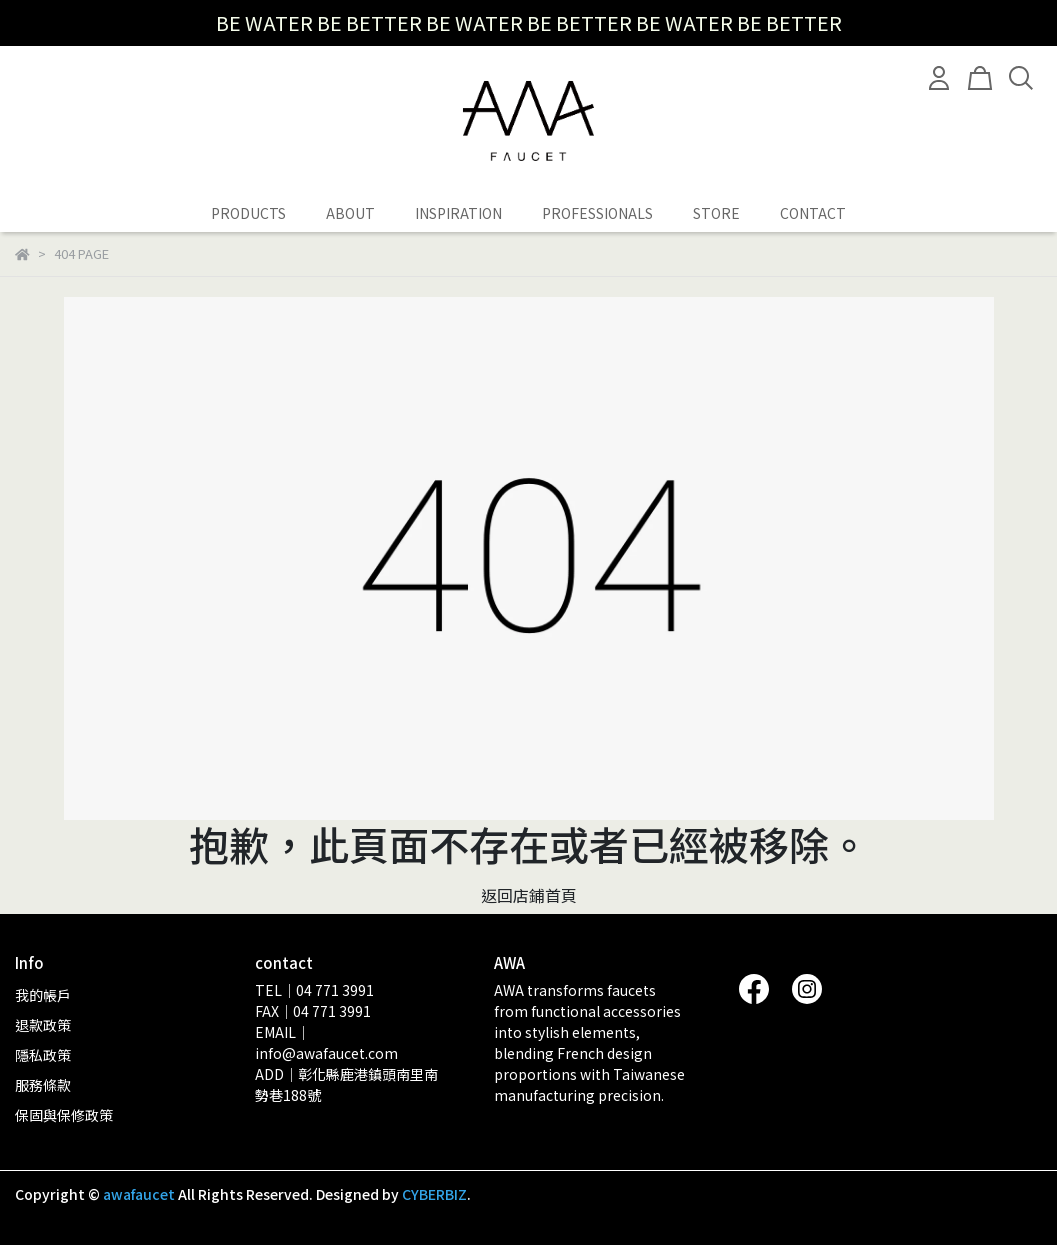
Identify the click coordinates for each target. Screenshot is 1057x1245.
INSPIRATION (458, 213)
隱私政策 (43, 1055)
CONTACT (813, 213)
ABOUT (350, 213)
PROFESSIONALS (597, 213)
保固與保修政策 (64, 1115)
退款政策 (43, 1025)
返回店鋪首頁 (529, 895)
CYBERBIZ (434, 1194)
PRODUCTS (248, 213)
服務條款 (43, 1085)
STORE (716, 213)
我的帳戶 (43, 995)
